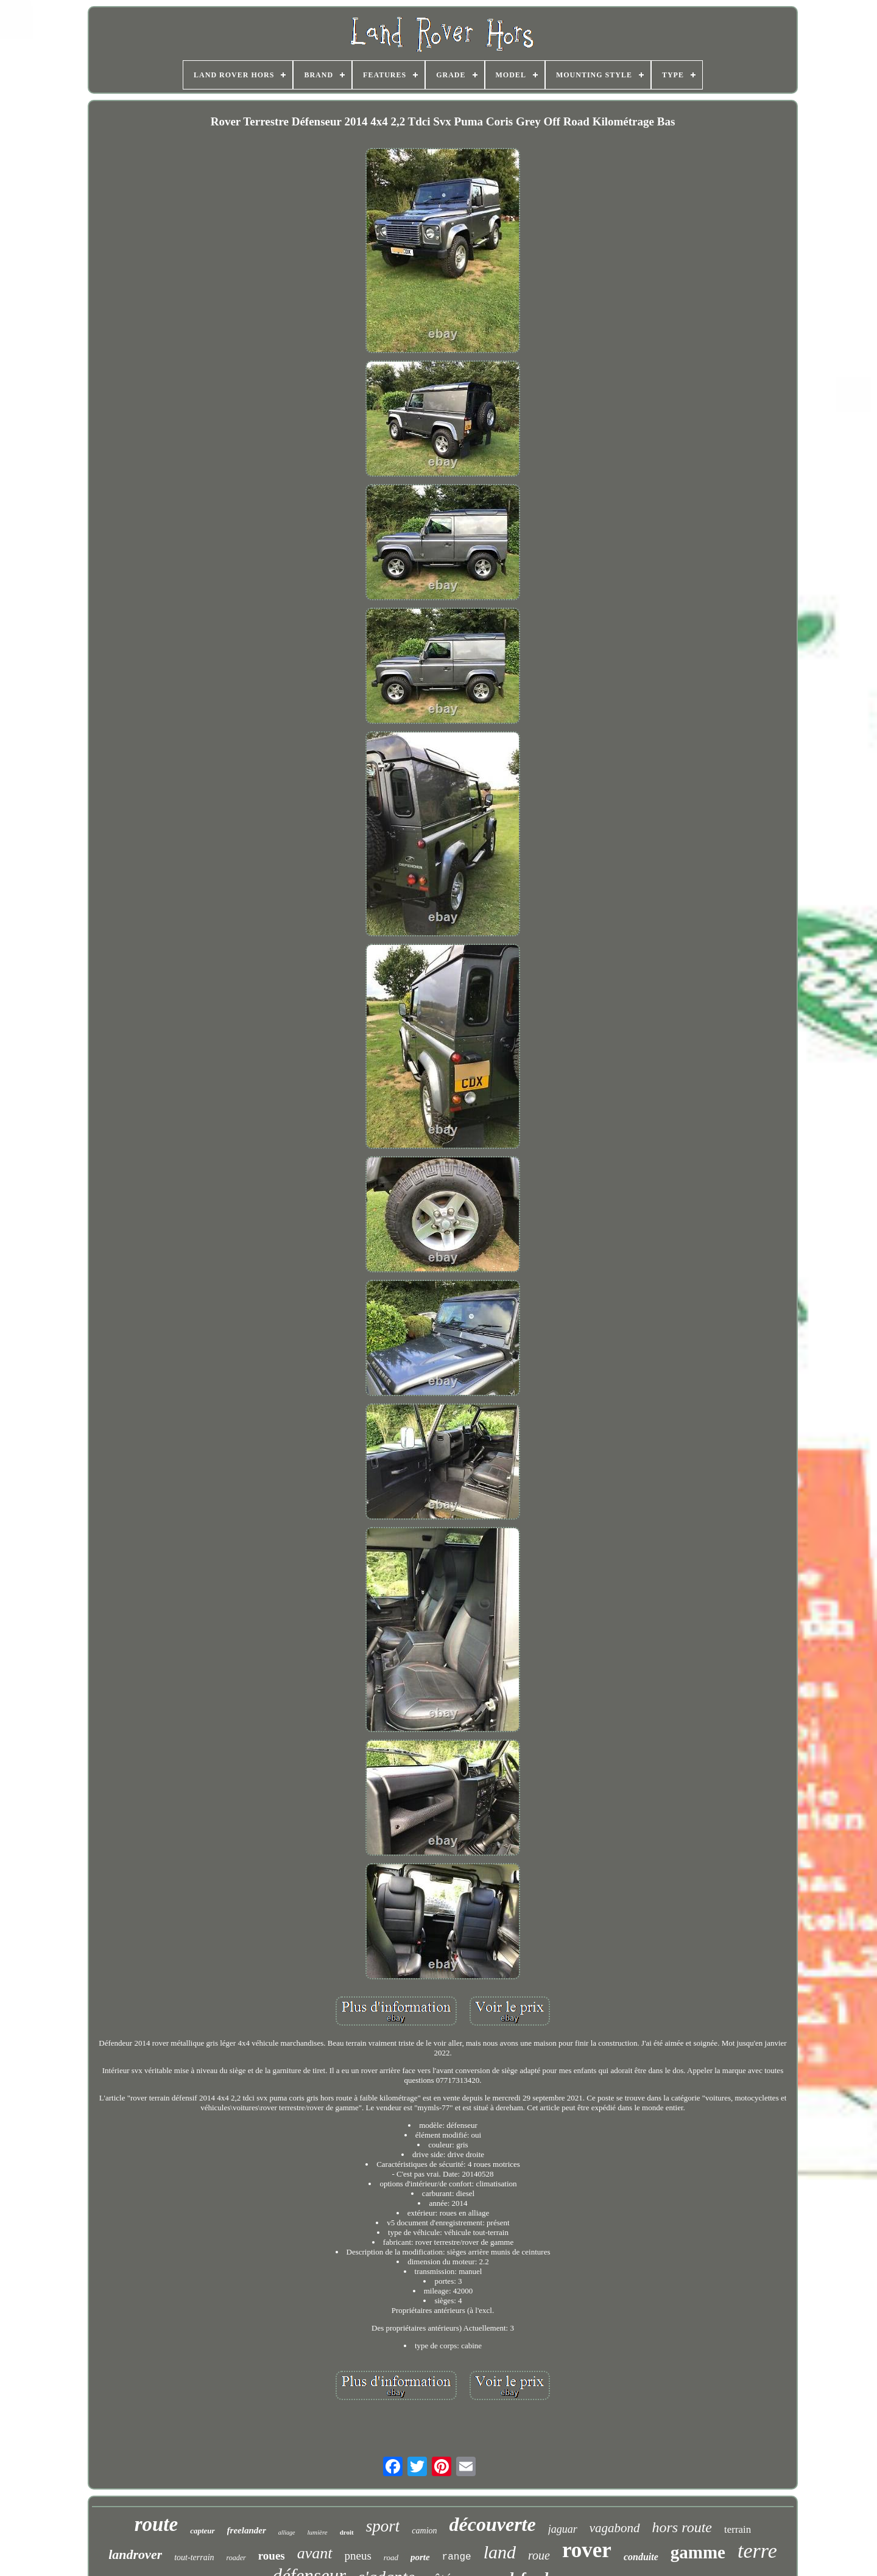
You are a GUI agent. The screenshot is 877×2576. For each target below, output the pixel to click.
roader (236, 2557)
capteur (202, 2530)
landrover (135, 2554)
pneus (358, 2555)
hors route (682, 2527)
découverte (492, 2524)
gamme (698, 2552)
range (456, 2557)
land (500, 2552)
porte (420, 2557)
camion (424, 2530)
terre (757, 2550)
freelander (246, 2530)
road (391, 2557)
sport (383, 2526)
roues (271, 2555)
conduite (641, 2557)
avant (315, 2553)
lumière (318, 2532)
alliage (286, 2532)
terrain (737, 2529)
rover (586, 2550)
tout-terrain (194, 2557)
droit (347, 2532)
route (156, 2524)
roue (539, 2555)
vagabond (615, 2528)
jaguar (562, 2529)
